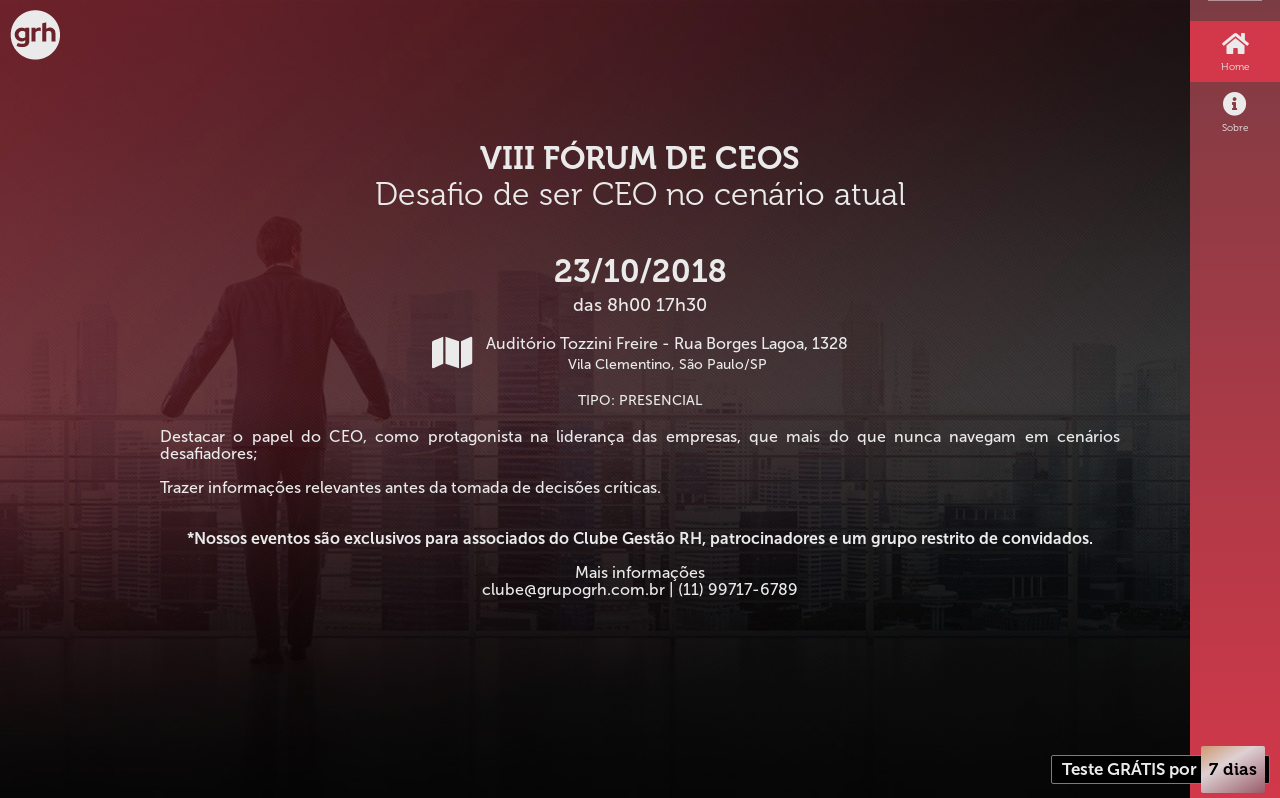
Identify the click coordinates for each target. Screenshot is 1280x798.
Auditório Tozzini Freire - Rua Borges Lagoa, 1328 (640, 353)
